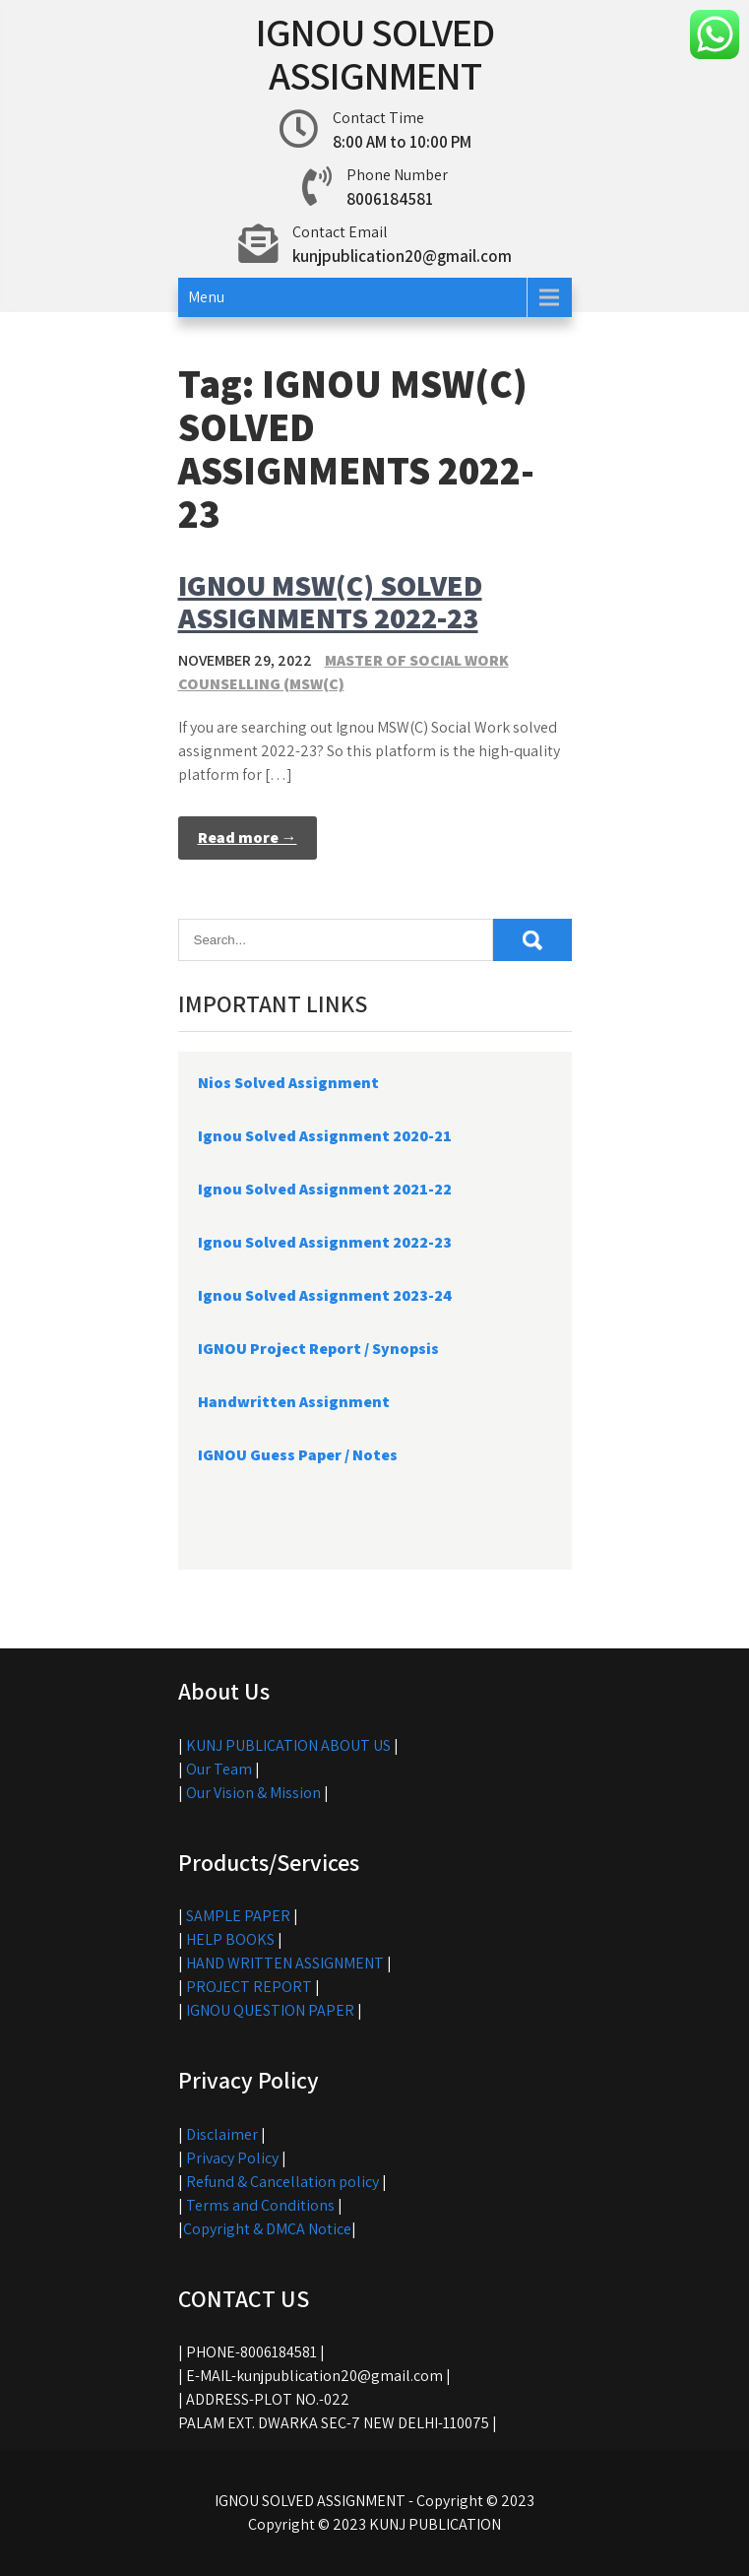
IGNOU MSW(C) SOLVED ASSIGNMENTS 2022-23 (330, 601)
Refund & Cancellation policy (282, 2181)
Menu (206, 297)
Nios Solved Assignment (288, 1082)
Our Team (219, 1769)
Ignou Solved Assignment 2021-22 (325, 1189)
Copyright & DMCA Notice (267, 2229)
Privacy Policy (232, 2158)
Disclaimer (222, 2134)
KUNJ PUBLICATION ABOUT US (288, 1745)
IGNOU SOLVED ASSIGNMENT (375, 53)
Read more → (247, 837)
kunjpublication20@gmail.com (402, 256)
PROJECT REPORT (249, 1986)
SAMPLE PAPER (238, 1915)
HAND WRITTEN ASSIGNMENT (285, 1963)
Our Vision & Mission (253, 1792)
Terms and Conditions (260, 2205)
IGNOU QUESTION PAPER (270, 2010)
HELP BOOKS (230, 1939)
